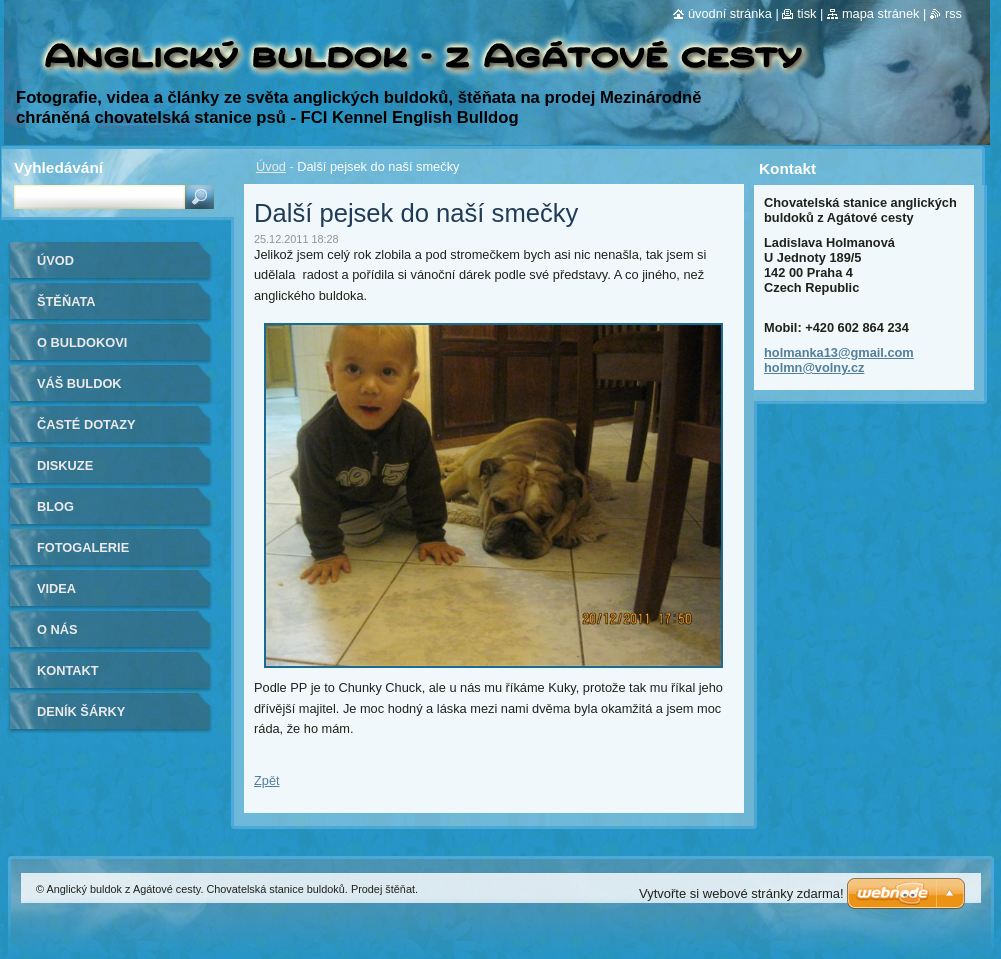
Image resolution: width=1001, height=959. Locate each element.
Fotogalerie (83, 547)
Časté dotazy (86, 424)
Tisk (806, 13)
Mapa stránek (881, 13)
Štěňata (66, 301)
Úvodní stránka (730, 13)
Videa (56, 588)
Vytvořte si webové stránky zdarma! (741, 893)
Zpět (267, 780)
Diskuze (65, 465)
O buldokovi (82, 342)
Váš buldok (79, 383)
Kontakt (68, 670)
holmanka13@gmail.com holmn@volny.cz (839, 360)
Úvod (271, 166)
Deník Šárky (81, 711)
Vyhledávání (58, 167)
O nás (57, 629)
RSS (953, 13)
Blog (55, 506)
